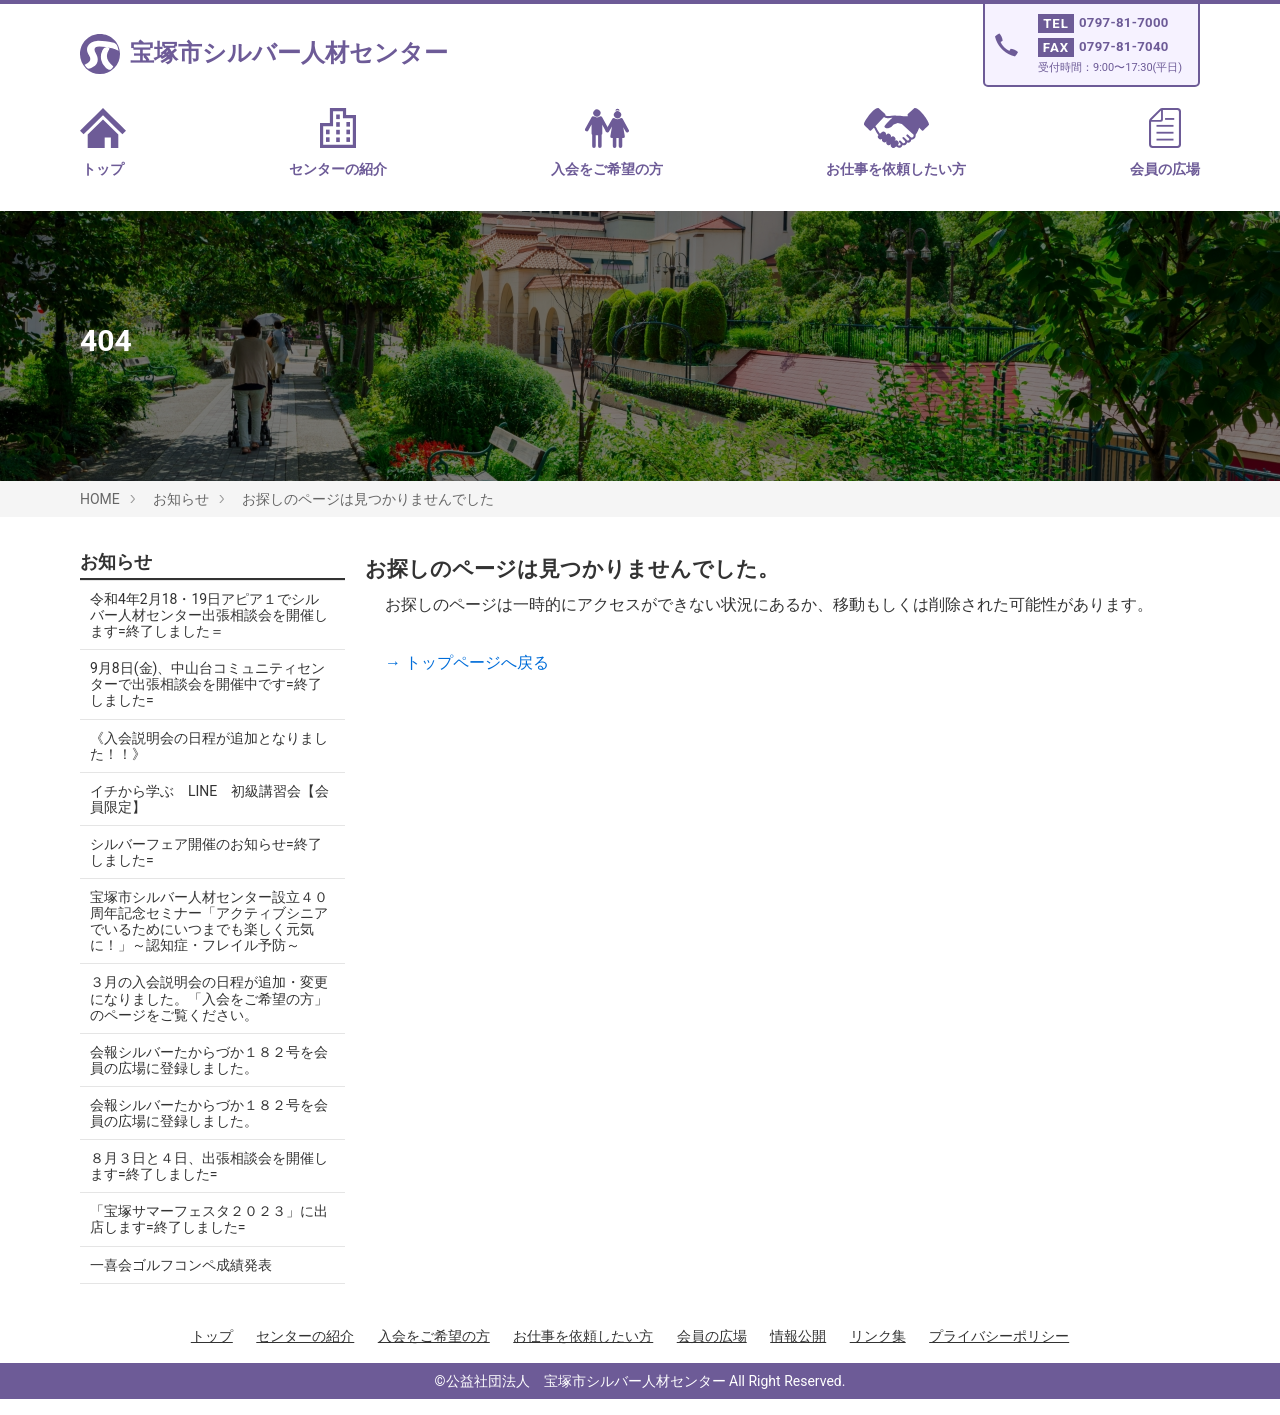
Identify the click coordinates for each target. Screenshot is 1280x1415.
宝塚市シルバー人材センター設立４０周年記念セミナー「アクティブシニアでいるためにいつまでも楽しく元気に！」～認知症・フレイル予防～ (202, 929)
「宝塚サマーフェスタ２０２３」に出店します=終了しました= (202, 1235)
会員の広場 (1165, 142)
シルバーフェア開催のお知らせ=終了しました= (206, 852)
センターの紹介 (338, 142)
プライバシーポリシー (999, 1352)
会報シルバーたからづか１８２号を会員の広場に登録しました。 (202, 1076)
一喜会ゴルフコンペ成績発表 (181, 1281)
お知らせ (181, 499)
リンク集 (878, 1352)
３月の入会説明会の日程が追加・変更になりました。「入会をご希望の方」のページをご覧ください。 (202, 1015)
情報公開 (798, 1352)
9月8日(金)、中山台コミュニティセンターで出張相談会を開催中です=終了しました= (206, 684)
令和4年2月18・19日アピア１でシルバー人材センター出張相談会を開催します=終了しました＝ (204, 615)
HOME (100, 499)
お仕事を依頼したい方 (896, 142)
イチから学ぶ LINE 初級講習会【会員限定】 (195, 799)
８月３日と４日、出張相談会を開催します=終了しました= (202, 1182)
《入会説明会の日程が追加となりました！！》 (202, 746)
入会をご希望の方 (607, 142)
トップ (103, 142)
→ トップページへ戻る (467, 662)
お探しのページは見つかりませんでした (368, 499)
